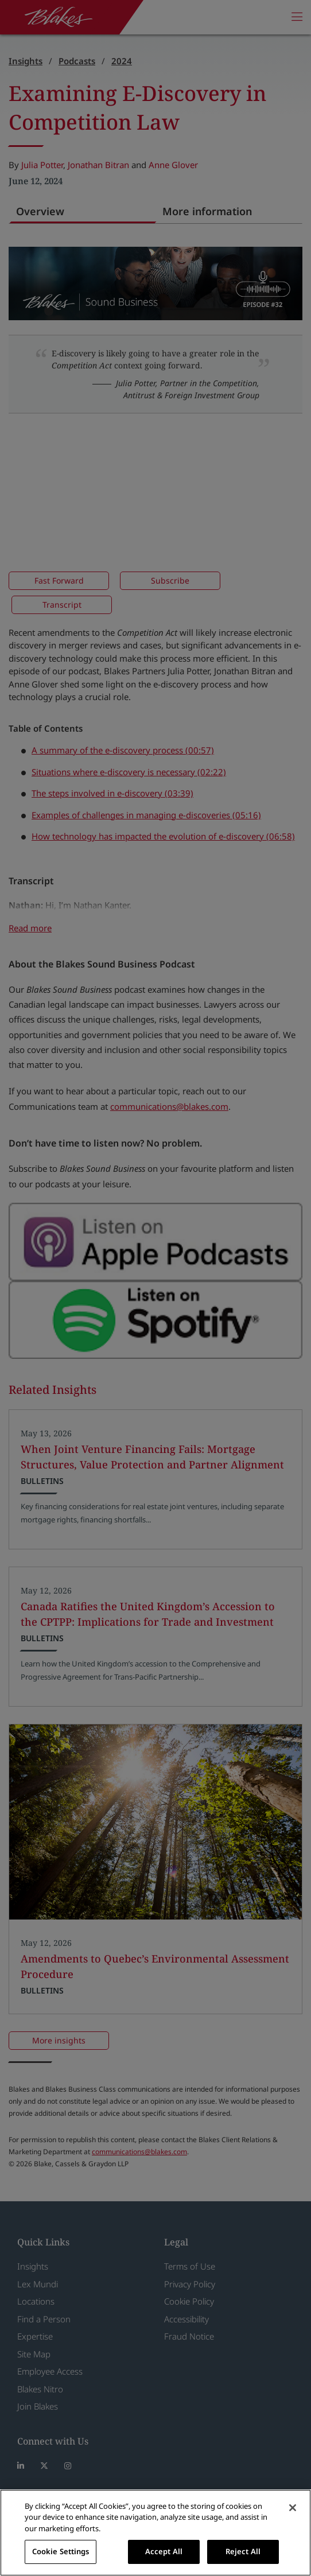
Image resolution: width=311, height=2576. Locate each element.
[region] (155, 2532)
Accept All (163, 2551)
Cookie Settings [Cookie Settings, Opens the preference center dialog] (61, 2551)
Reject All (243, 2551)
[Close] (292, 2507)
